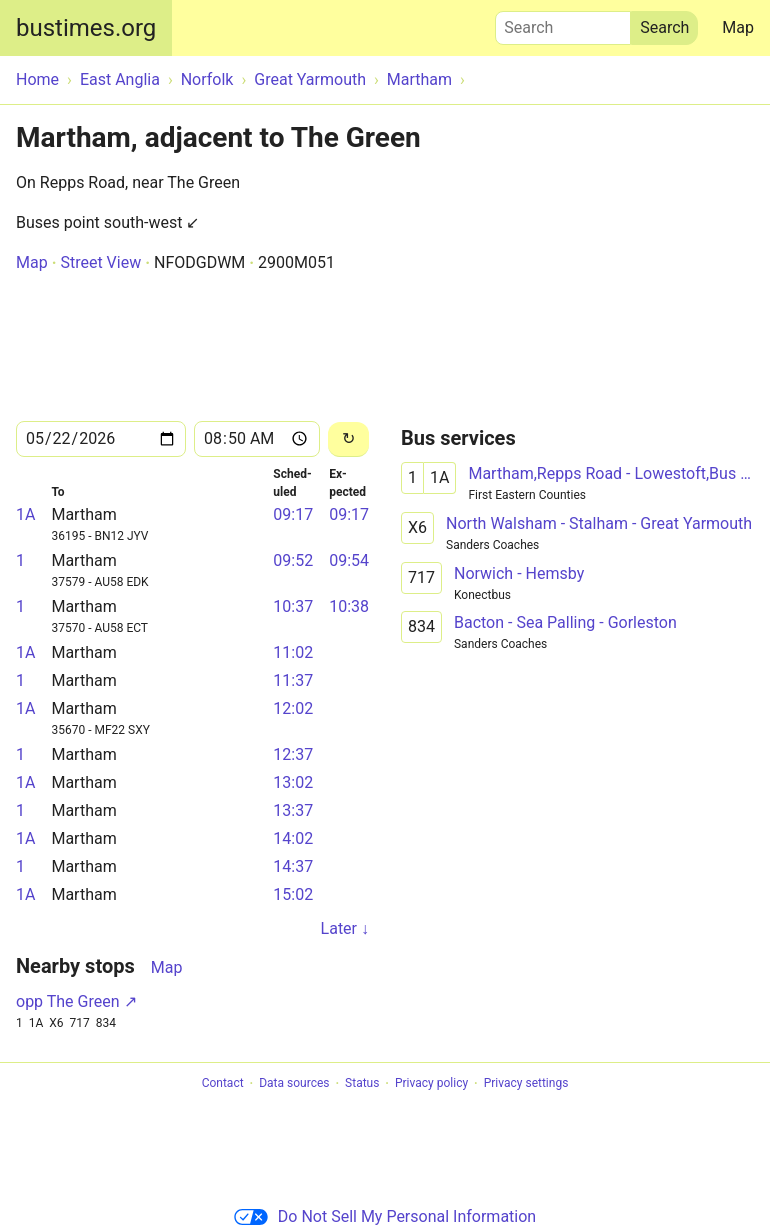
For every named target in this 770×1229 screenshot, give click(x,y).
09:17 (293, 514)
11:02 (293, 652)
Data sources (294, 1084)
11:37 (293, 680)
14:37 (293, 866)
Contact (223, 1084)
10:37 (293, 606)
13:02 (293, 782)
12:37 (293, 754)
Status (362, 1084)
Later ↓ (345, 928)
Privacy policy (431, 1084)
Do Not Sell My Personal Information (385, 1216)
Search (563, 23)
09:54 (349, 560)
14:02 (293, 838)
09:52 (293, 560)
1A (25, 514)
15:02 (293, 894)
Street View (100, 262)
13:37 (293, 810)
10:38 (349, 606)
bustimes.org (86, 28)
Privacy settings (526, 1084)
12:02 (293, 708)
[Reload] (348, 439)
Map (738, 27)
